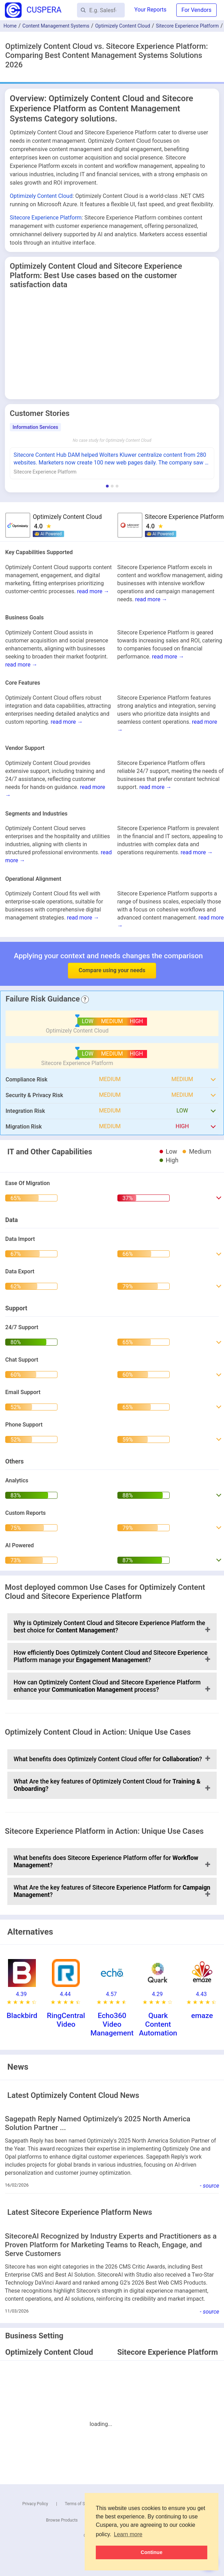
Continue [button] (151, 2552)
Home (10, 26)
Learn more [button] (128, 2534)
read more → (93, 591)
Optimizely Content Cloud (122, 26)
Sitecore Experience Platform (187, 26)
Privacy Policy (35, 2503)
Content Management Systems (55, 26)
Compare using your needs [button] (112, 970)
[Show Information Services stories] (107, 486)
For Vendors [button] (196, 10)
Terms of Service (80, 2503)
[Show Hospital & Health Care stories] (117, 486)
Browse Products (62, 2520)
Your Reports (150, 9)
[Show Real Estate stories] (112, 486)
